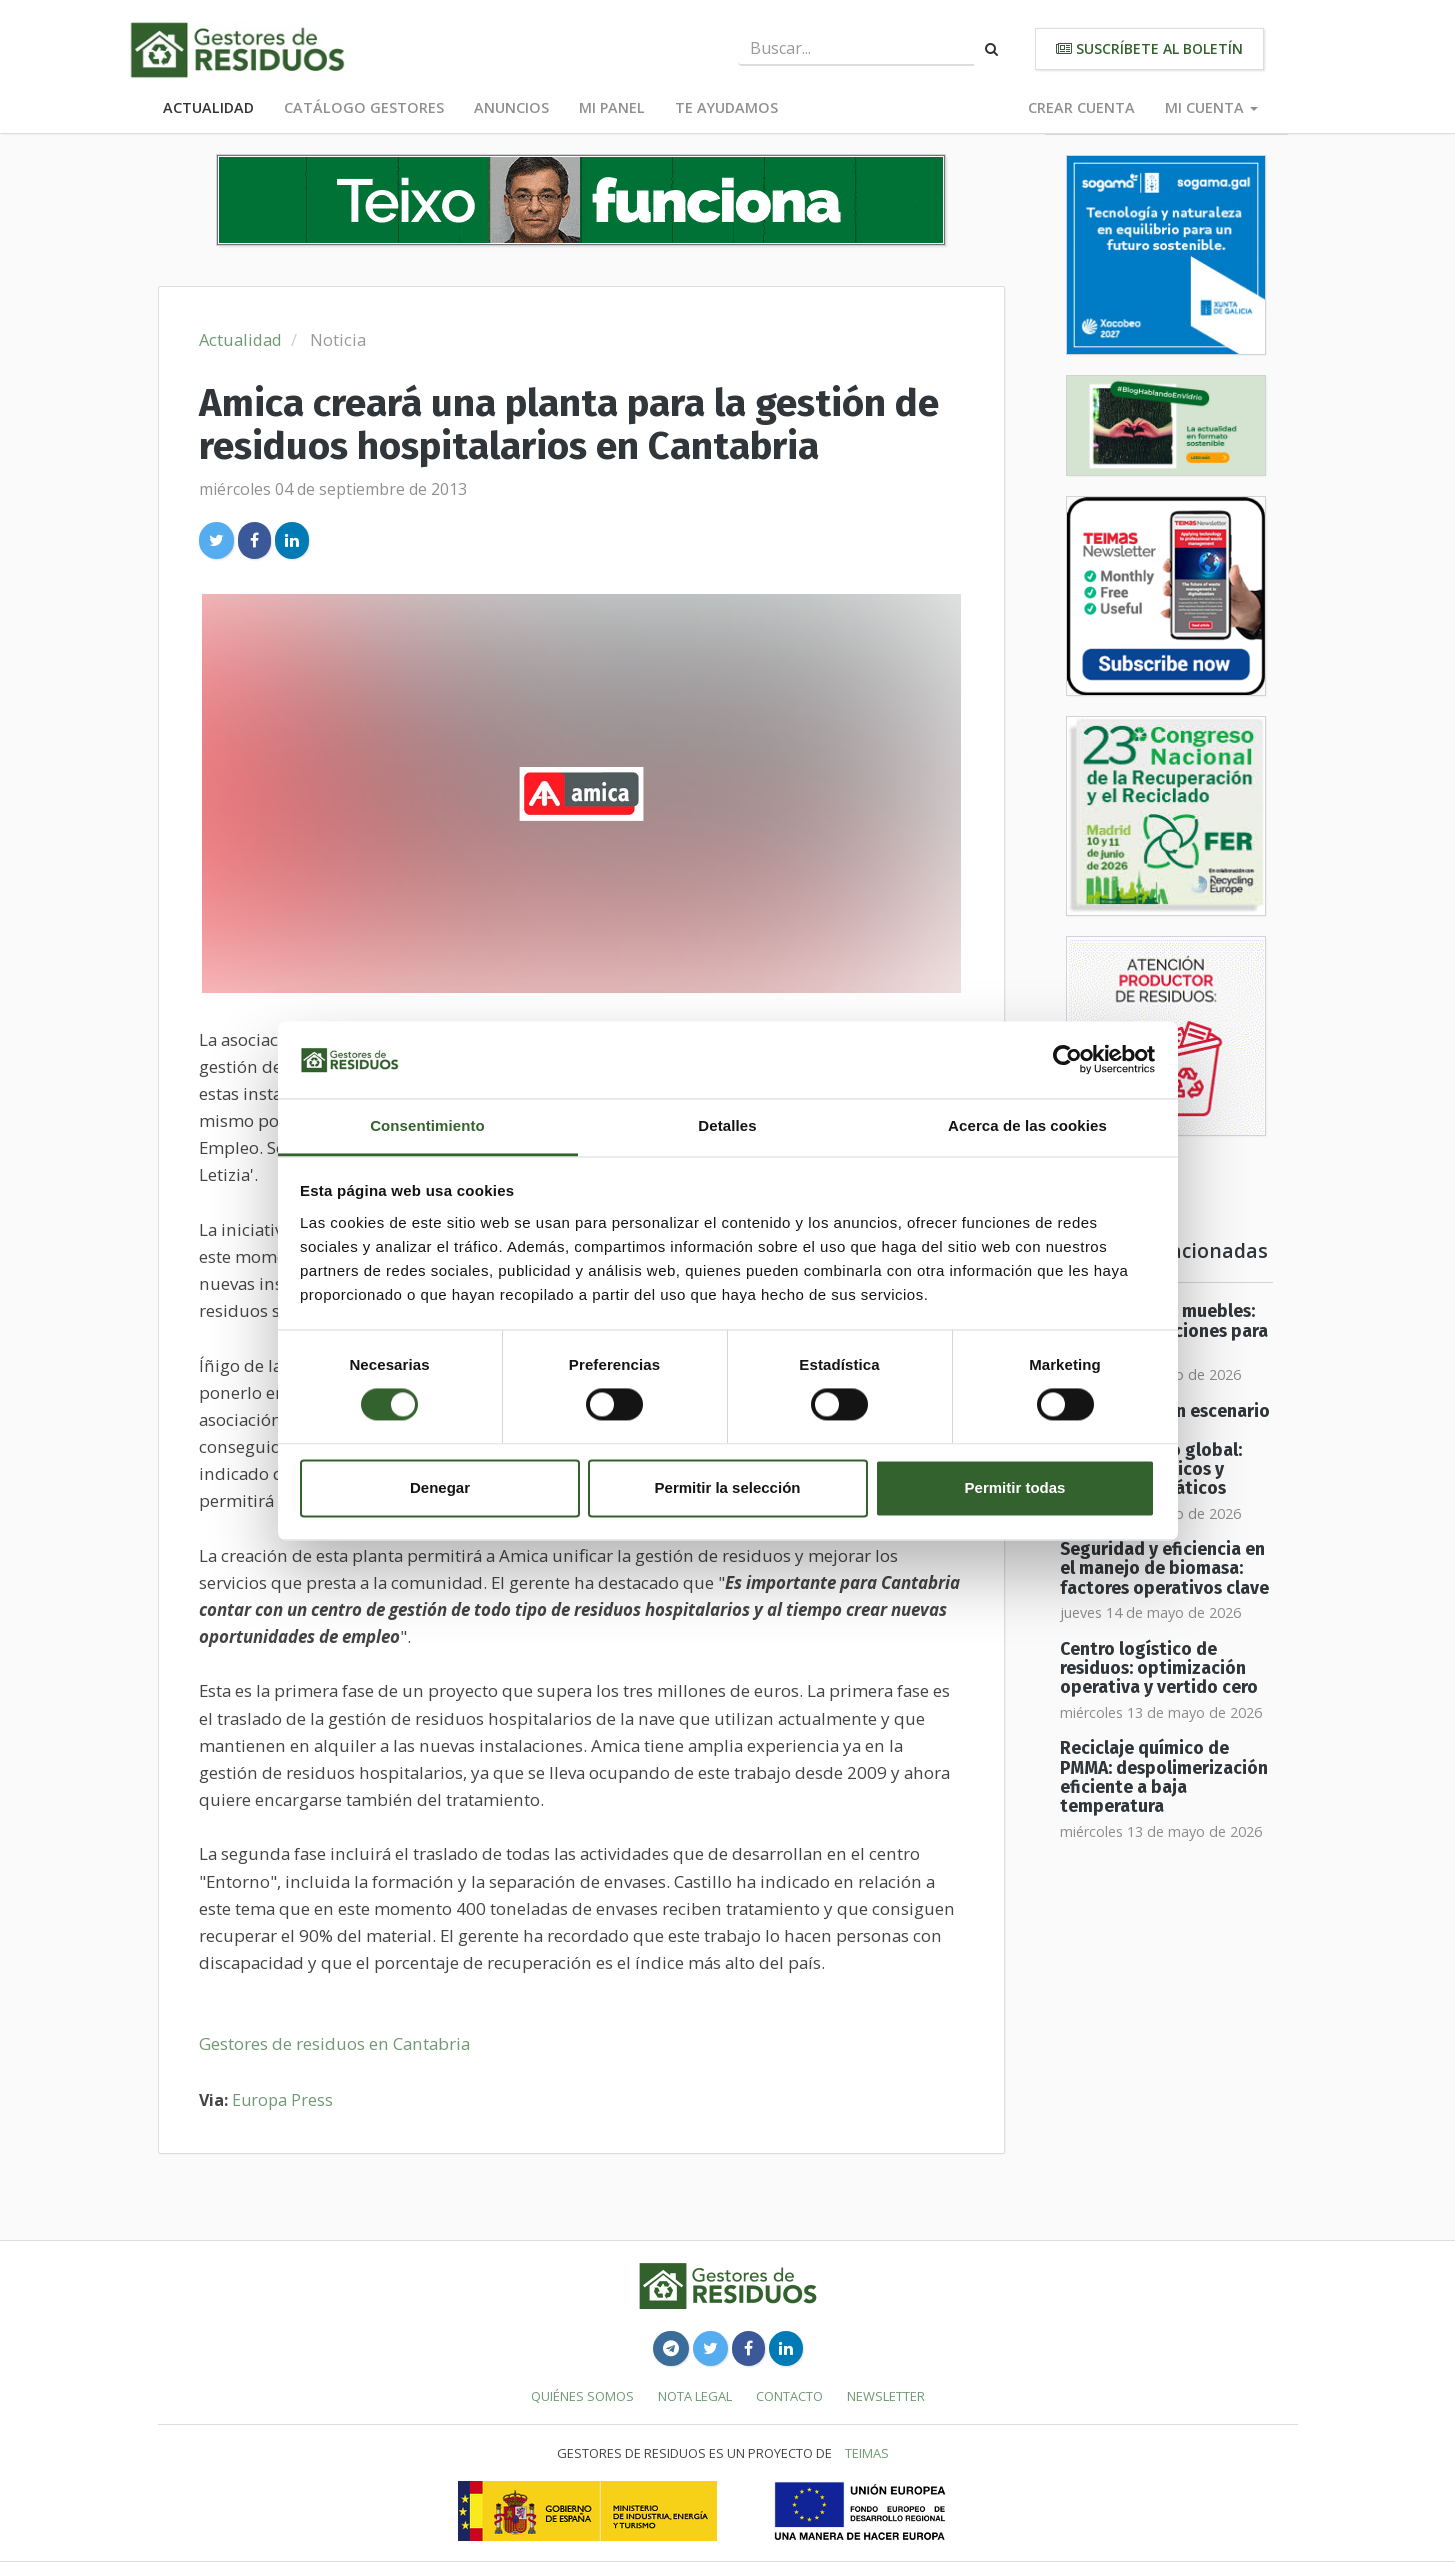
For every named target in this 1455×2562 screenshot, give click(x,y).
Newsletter (886, 2396)
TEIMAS (867, 2453)
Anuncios (511, 107)
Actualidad (208, 107)
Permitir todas (1015, 1487)
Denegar (440, 1487)
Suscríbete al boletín (1149, 48)
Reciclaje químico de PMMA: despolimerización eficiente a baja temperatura (1164, 1777)
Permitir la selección (728, 1487)
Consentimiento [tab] (427, 1125)
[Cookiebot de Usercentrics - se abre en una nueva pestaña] (1067, 1060)
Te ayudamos (726, 107)
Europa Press (282, 2100)
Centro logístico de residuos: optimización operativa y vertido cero (1159, 1669)
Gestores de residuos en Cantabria (334, 2043)
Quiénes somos (582, 2396)
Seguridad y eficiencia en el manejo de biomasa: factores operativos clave (1164, 1569)
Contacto (789, 2396)
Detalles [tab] (727, 1125)
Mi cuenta (1211, 107)
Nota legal (695, 2396)
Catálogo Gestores (364, 107)
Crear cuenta (1081, 107)
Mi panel (612, 107)
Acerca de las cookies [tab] (1027, 1125)
